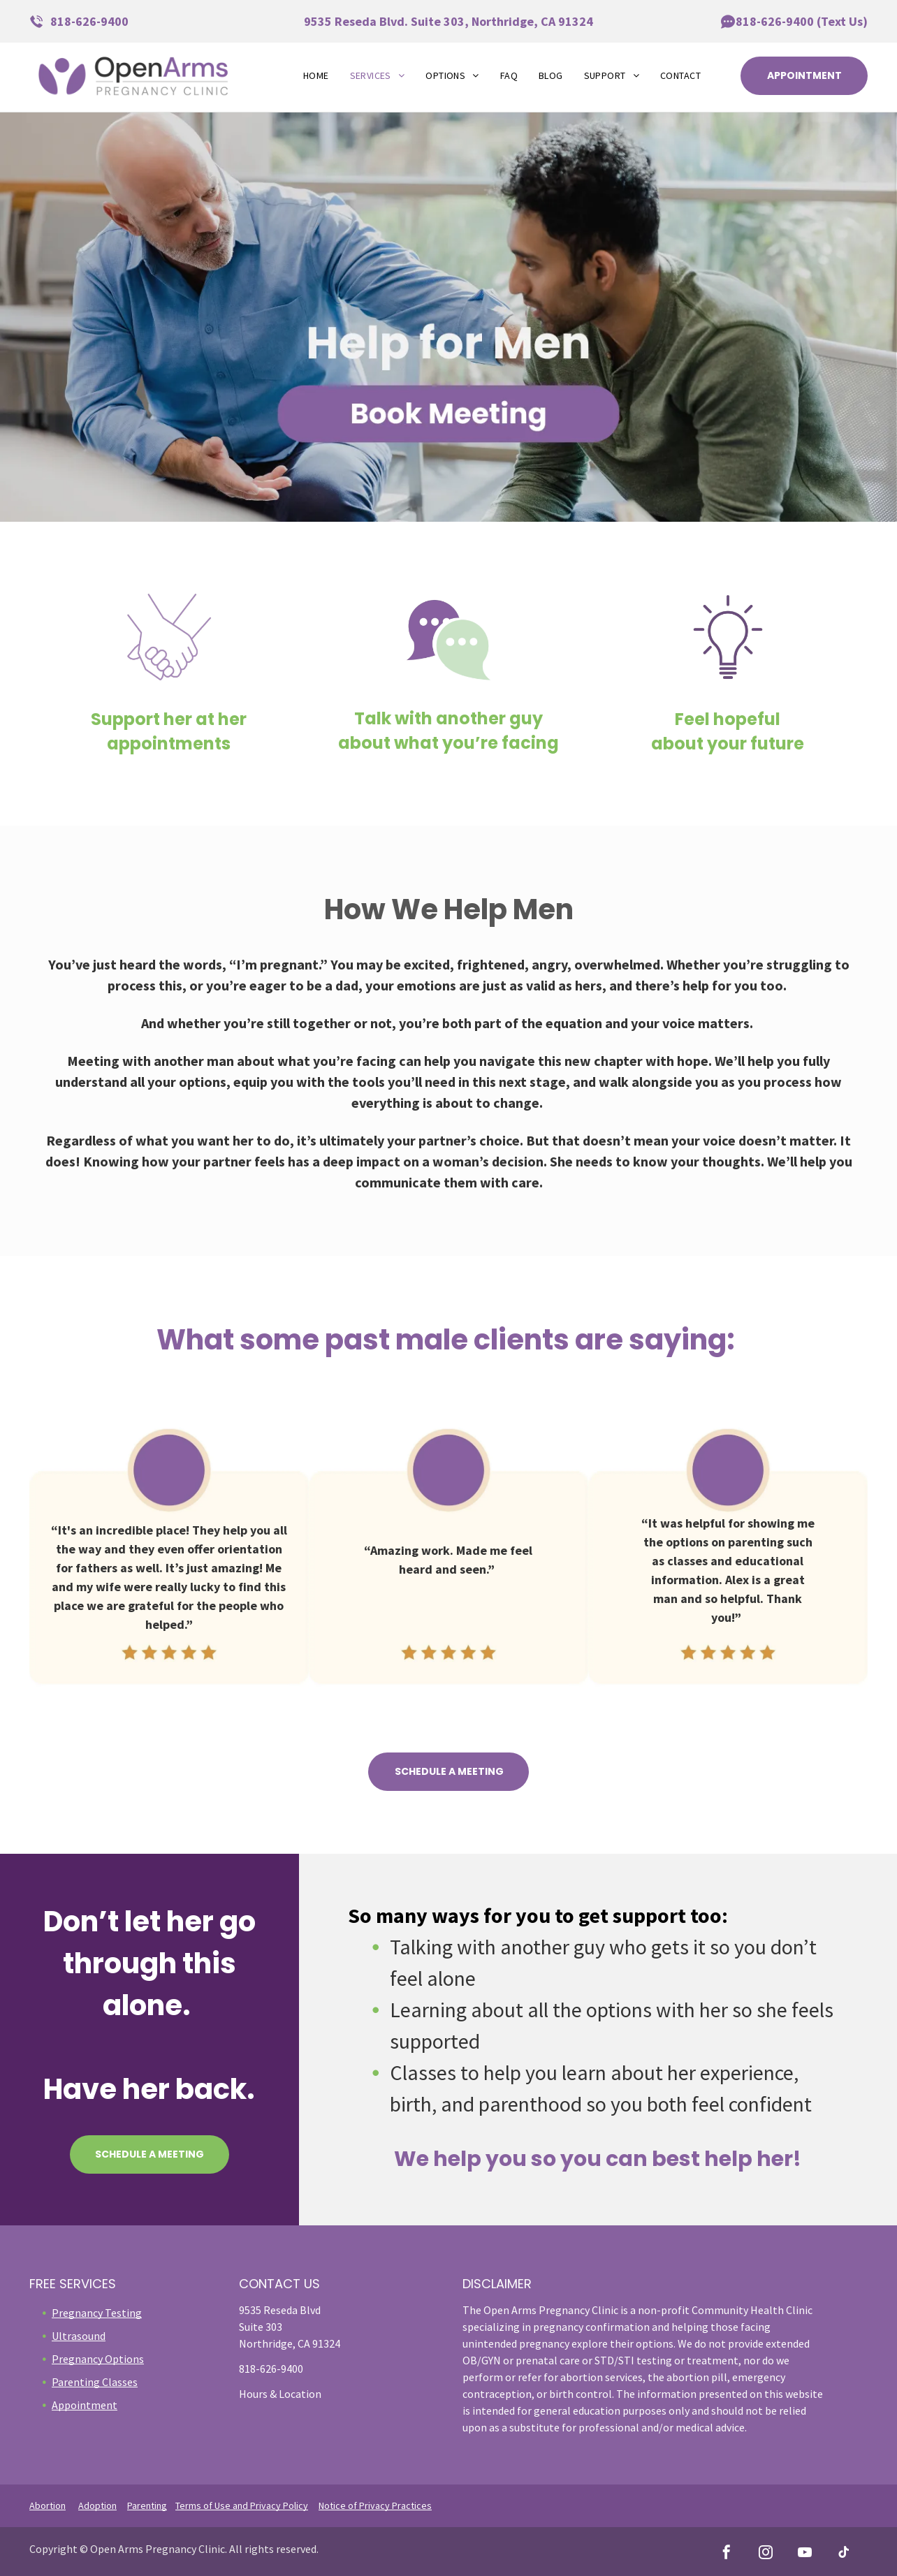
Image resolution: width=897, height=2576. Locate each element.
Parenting (147, 2505)
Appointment (84, 2405)
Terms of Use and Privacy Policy (241, 2505)
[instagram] (765, 2554)
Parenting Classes (95, 2382)
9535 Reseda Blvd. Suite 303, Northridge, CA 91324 (448, 21)
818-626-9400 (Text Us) (802, 21)
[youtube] (805, 2554)
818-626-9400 (89, 21)
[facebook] (726, 2554)
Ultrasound (78, 2336)
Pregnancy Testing (97, 2313)
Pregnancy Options (98, 2359)
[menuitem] (316, 75)
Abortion (47, 2505)
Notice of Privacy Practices (375, 2505)
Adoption (97, 2505)
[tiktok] (844, 2554)
